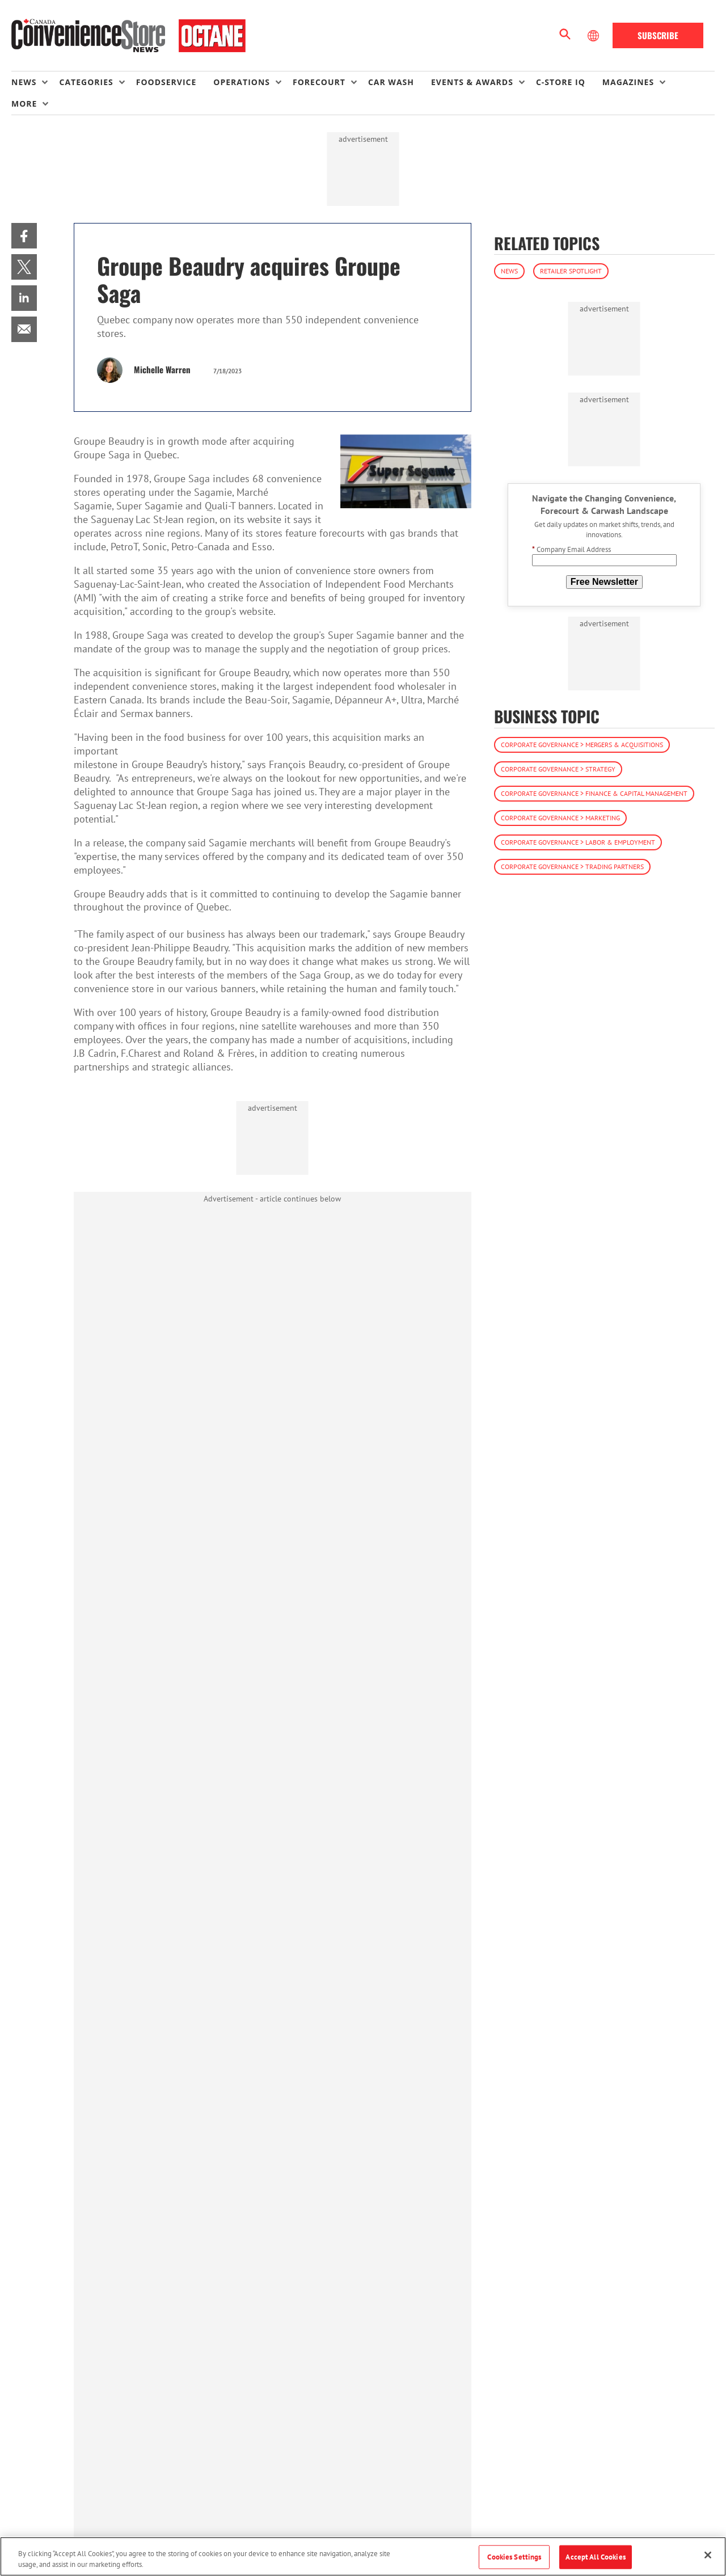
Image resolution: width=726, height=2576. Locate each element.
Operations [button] (241, 82)
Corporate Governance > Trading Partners (572, 866)
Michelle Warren (162, 369)
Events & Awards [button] (472, 82)
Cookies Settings (514, 2557)
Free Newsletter (604, 582)
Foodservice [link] (166, 82)
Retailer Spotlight (571, 271)
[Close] (707, 2555)
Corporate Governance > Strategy (558, 769)
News (509, 271)
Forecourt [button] (319, 82)
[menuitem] (35, 82)
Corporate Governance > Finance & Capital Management (594, 793)
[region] (363, 2556)
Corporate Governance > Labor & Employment (578, 842)
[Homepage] (128, 36)
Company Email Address (571, 549)
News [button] (23, 82)
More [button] (24, 103)
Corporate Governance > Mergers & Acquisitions (582, 744)
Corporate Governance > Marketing (560, 817)
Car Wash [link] (391, 82)
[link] (24, 235)
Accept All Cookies (595, 2557)
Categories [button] (86, 82)
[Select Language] (594, 36)
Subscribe (658, 35)
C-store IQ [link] (560, 82)
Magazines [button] (628, 82)
